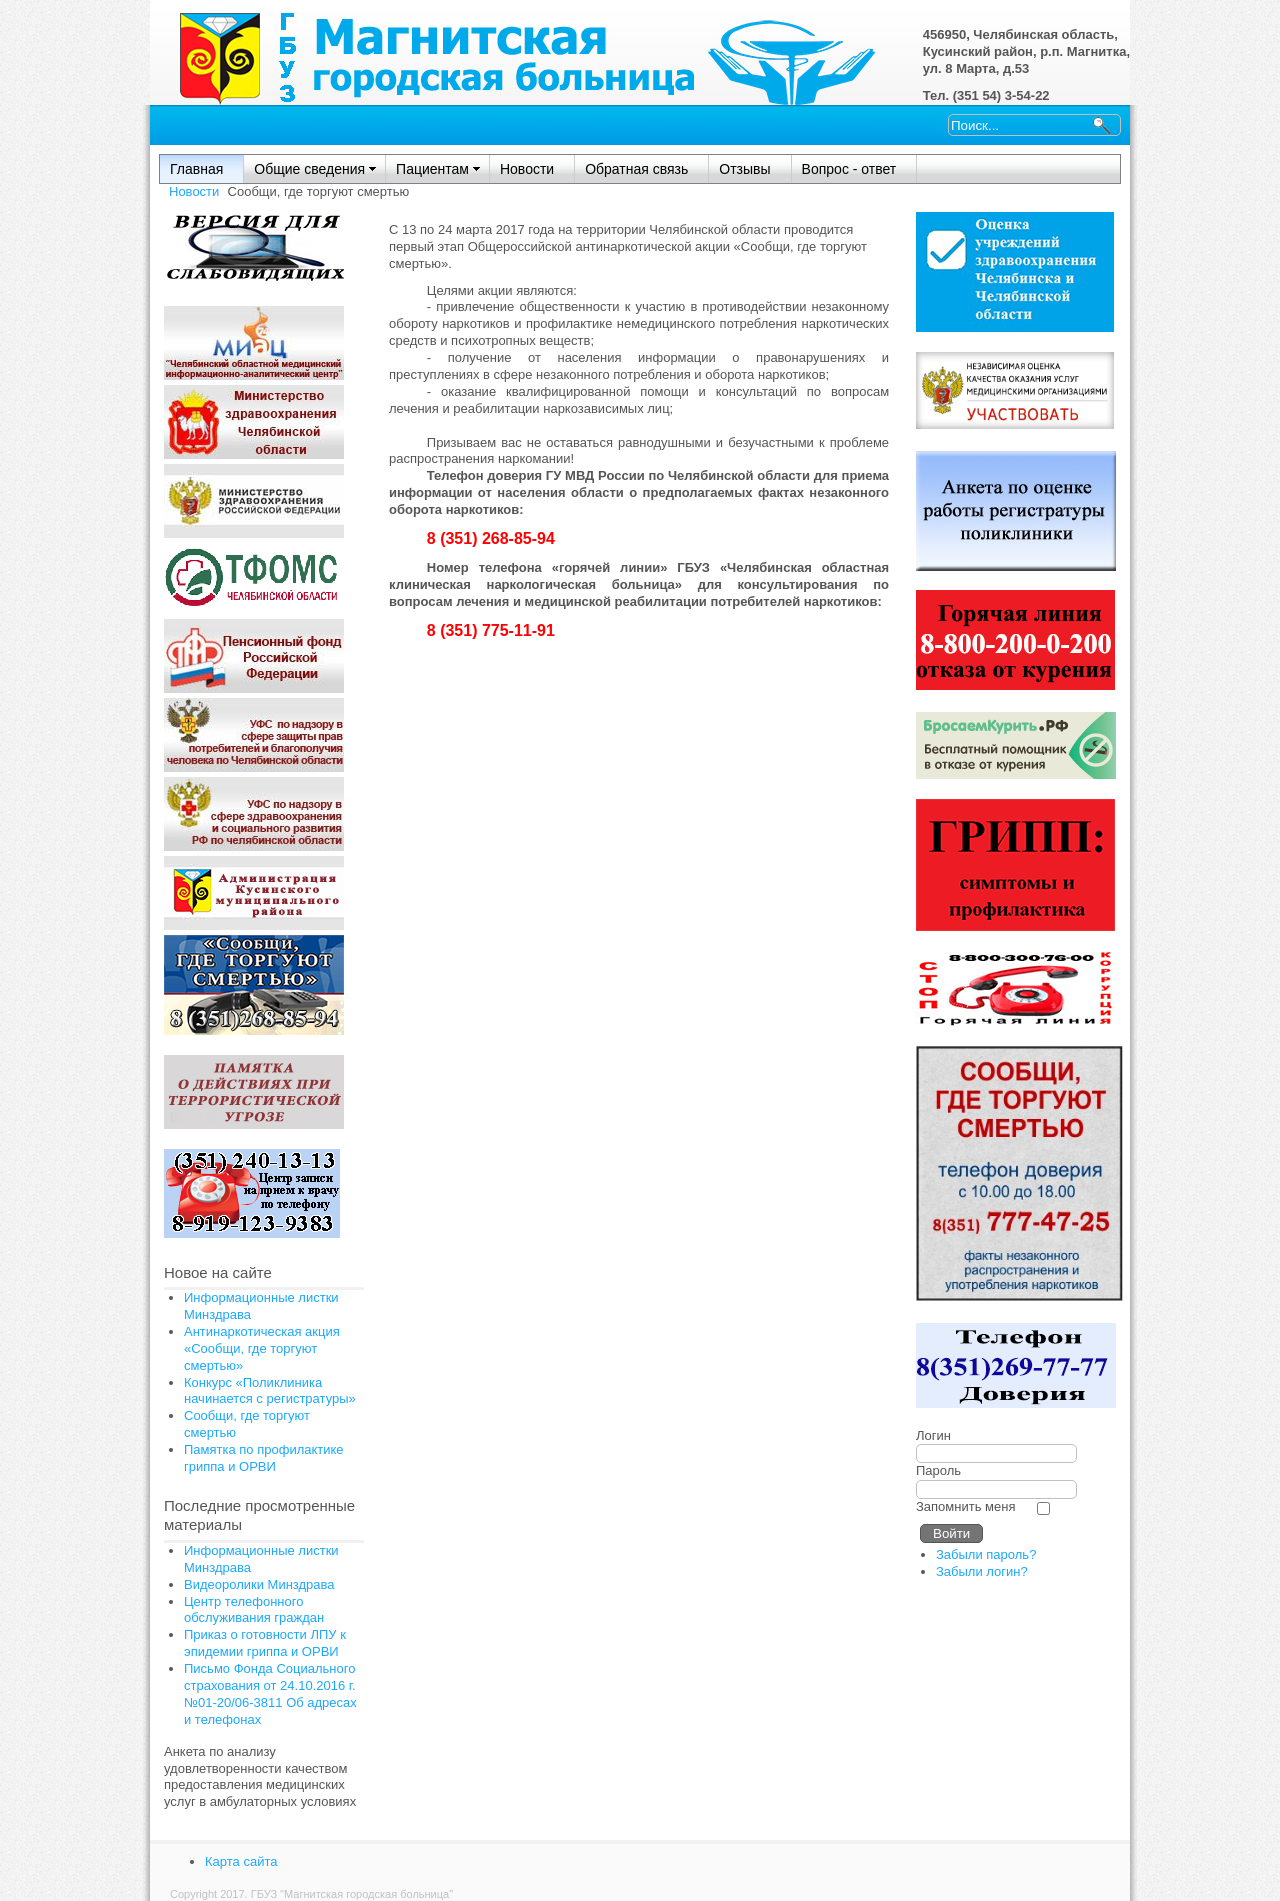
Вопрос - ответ (849, 169)
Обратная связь (636, 169)
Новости (527, 169)
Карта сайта (241, 1861)
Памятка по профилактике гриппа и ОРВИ (264, 1458)
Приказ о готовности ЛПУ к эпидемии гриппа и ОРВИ (265, 1643)
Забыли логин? (982, 1571)
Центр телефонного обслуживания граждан (254, 1610)
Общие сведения (309, 169)
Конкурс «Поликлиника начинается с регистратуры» (270, 1391)
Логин (933, 1435)
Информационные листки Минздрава (261, 1559)
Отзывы (744, 169)
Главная (196, 169)
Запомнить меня (965, 1506)
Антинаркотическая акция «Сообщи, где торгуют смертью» (262, 1348)
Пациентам (432, 169)
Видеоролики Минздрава (259, 1584)
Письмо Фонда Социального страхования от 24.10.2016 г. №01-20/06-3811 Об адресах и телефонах (270, 1694)
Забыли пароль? (986, 1554)
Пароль (938, 1470)
